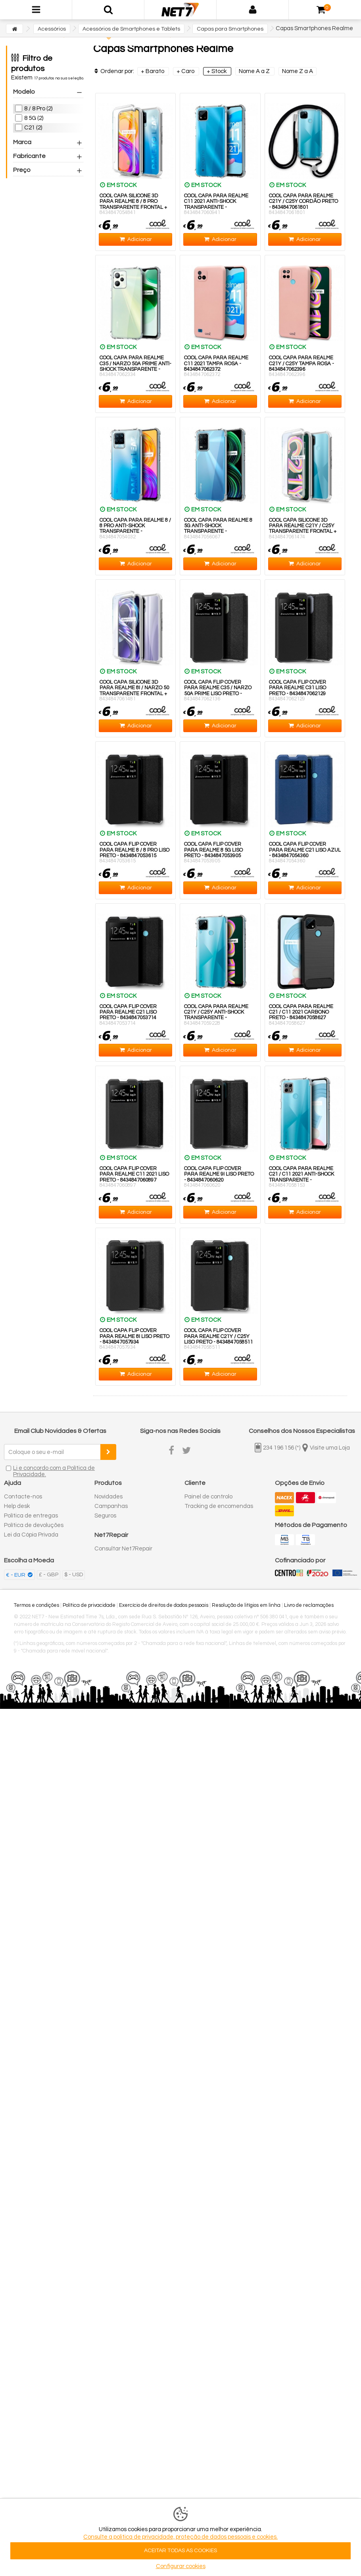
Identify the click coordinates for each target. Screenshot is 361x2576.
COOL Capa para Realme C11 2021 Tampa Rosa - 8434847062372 (216, 363)
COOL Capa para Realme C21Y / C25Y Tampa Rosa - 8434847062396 (301, 363)
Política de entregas (31, 1516)
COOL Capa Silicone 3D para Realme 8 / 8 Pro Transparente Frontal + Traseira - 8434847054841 (133, 204)
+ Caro (186, 71)
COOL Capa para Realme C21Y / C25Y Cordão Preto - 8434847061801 (303, 201)
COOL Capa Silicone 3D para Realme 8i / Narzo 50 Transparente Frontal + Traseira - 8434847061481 (134, 690)
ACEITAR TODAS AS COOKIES (180, 2550)
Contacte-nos (23, 1497)
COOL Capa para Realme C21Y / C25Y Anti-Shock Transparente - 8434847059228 (216, 1015)
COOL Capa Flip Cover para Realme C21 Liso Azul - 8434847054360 (305, 849)
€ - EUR (16, 1575)
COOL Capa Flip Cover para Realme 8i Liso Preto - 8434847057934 (134, 1336)
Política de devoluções (33, 1525)
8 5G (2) (33, 118)
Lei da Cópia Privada (31, 1535)
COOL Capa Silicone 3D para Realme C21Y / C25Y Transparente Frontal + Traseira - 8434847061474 (302, 528)
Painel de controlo (208, 1497)
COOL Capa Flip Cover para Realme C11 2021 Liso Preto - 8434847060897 (134, 1174)
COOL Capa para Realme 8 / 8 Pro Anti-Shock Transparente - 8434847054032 (135, 528)
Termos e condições (36, 1605)
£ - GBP (48, 1574)
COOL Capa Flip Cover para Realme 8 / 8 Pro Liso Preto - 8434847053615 (134, 849)
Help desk (17, 1506)
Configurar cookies (180, 2566)
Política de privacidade (89, 1605)
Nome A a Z (255, 71)
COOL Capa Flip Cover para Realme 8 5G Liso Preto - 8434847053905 (213, 849)
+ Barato (153, 71)
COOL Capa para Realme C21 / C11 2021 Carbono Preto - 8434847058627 (301, 1012)
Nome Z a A (297, 71)
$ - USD (73, 1574)
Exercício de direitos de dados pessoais (163, 1605)
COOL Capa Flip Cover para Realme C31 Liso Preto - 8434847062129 (297, 687)
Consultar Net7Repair (123, 1549)
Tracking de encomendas (218, 1506)
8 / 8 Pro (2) (38, 109)
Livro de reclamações (309, 1605)
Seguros (105, 1516)
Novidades (108, 1497)
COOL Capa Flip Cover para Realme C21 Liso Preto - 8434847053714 (128, 1012)
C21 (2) (33, 128)
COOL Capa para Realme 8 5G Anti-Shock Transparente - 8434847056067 (218, 528)
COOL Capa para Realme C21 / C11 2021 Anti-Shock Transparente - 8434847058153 (301, 1177)
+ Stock (217, 71)
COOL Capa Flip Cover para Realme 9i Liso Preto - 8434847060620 (219, 1174)
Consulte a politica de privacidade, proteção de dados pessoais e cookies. (180, 2537)
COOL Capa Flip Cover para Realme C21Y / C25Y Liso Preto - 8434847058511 (218, 1336)
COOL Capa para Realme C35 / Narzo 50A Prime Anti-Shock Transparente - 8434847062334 (135, 366)
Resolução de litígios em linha (246, 1605)
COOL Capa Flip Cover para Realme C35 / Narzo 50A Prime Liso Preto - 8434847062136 (218, 690)
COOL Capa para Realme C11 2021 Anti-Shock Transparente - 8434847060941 (216, 204)
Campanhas (111, 1506)
